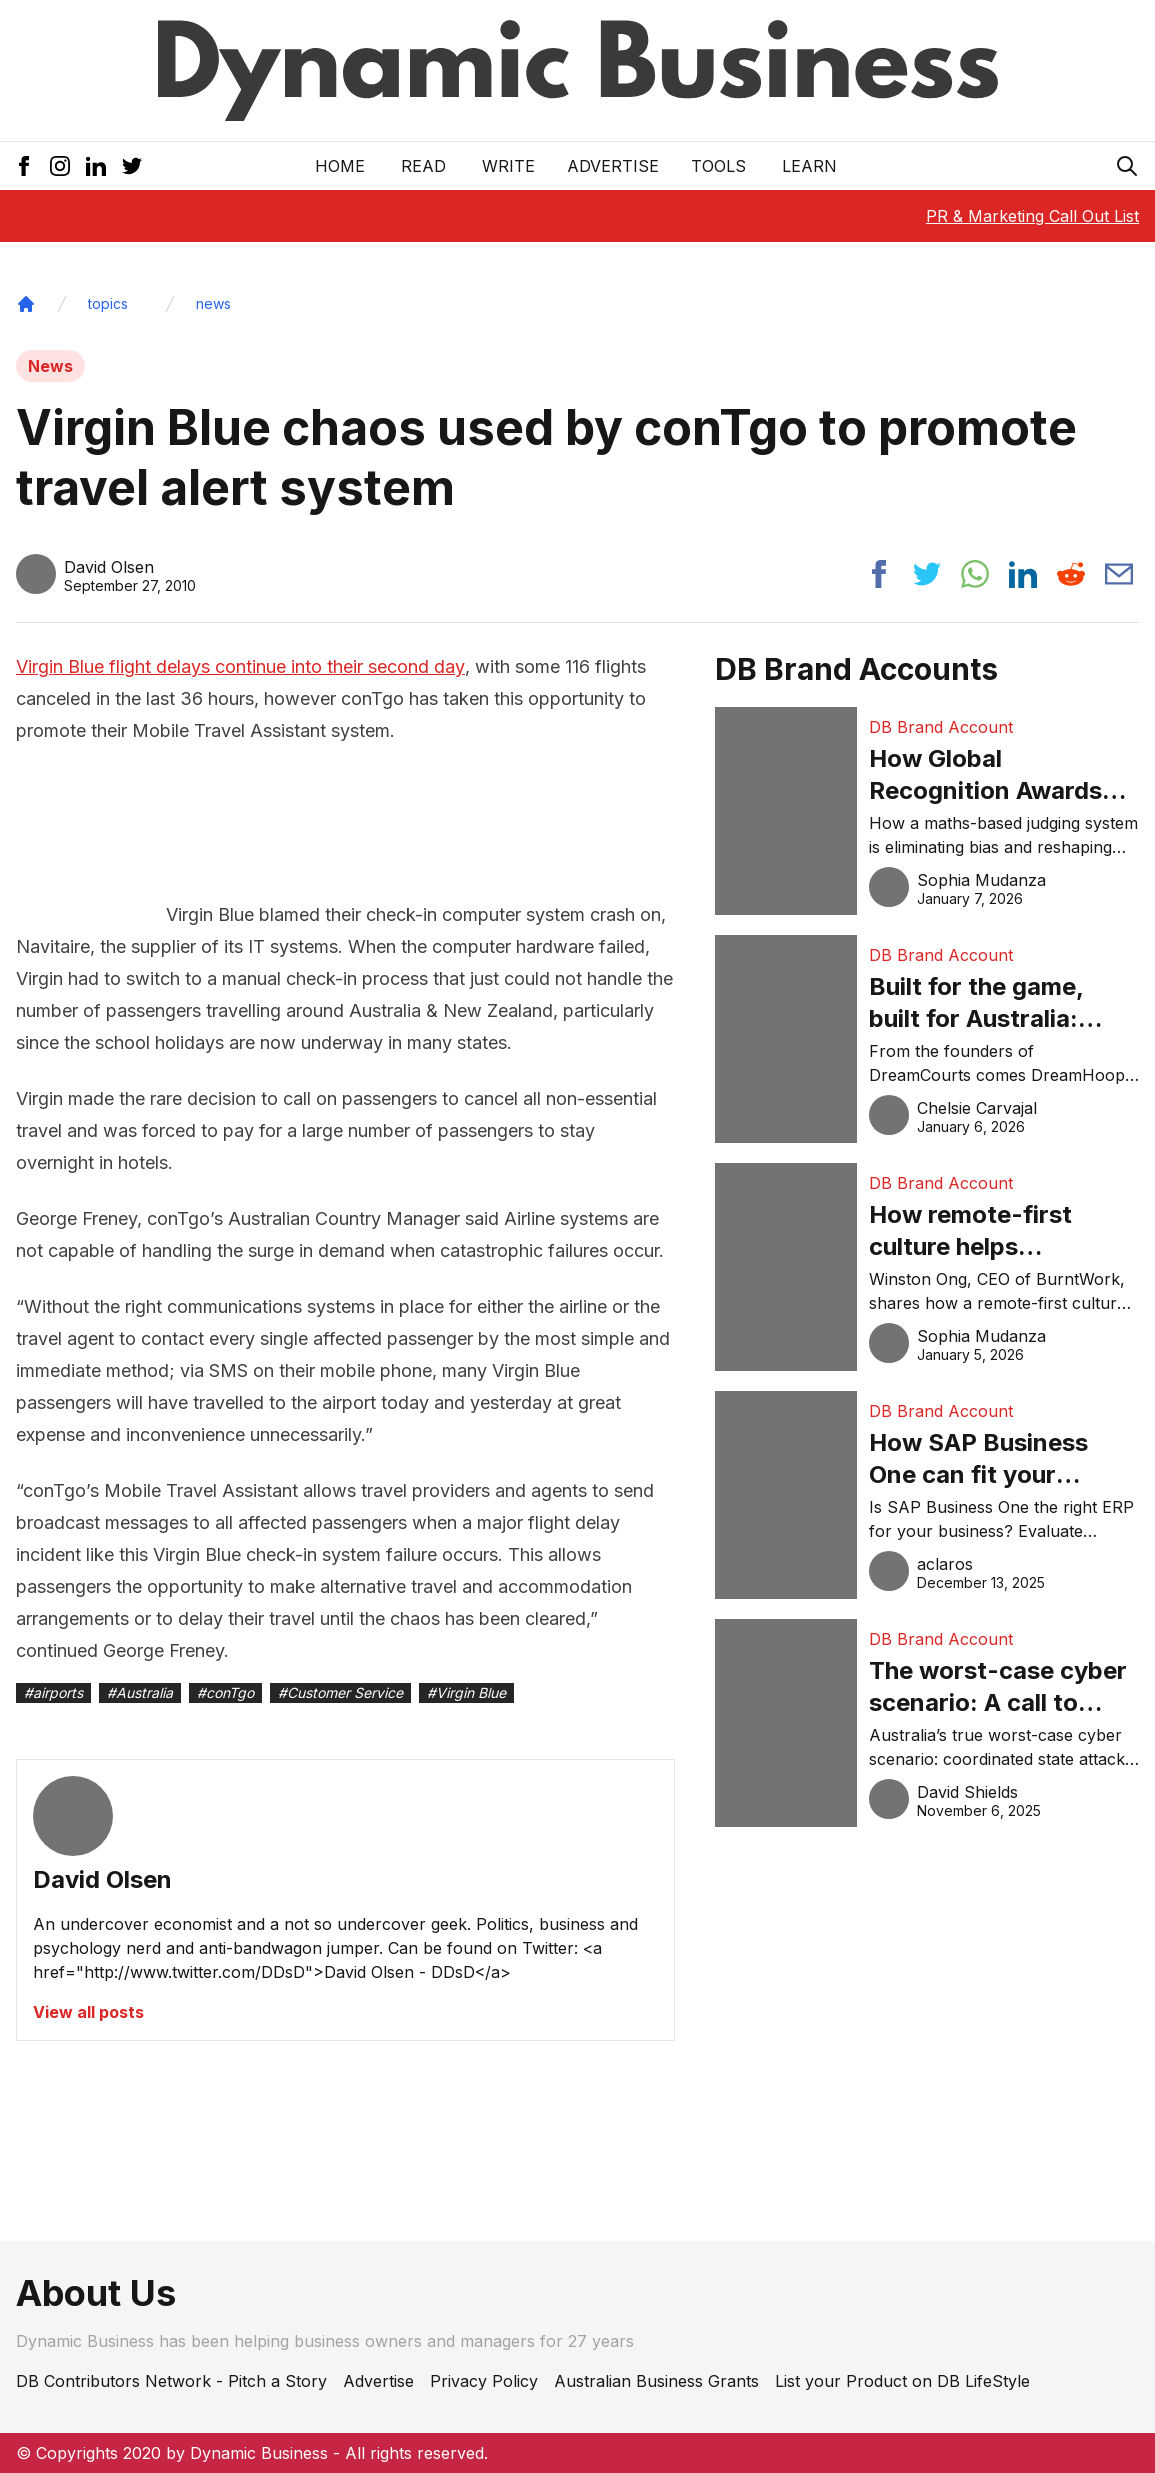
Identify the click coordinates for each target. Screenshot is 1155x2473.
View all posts (88, 2012)
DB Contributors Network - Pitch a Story (171, 2381)
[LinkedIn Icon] (96, 166)
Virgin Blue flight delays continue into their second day (240, 666)
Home (340, 166)
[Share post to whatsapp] (975, 574)
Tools (718, 166)
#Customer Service (340, 1692)
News (50, 366)
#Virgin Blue (466, 1692)
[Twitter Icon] (132, 166)
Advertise (613, 166)
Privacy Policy (484, 2381)
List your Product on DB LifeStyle (902, 2381)
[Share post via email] (1119, 574)
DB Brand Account (941, 727)
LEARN (809, 166)
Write (508, 166)
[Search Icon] (1127, 166)
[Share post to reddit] (1071, 574)
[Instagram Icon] (60, 166)
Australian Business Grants (656, 2381)
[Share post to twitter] (927, 574)
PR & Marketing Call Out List (1032, 216)
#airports (53, 1692)
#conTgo (225, 1692)
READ (423, 166)
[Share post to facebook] (879, 574)
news (213, 303)
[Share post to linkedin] (1023, 574)
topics (108, 303)
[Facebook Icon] (24, 166)
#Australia (140, 1692)
